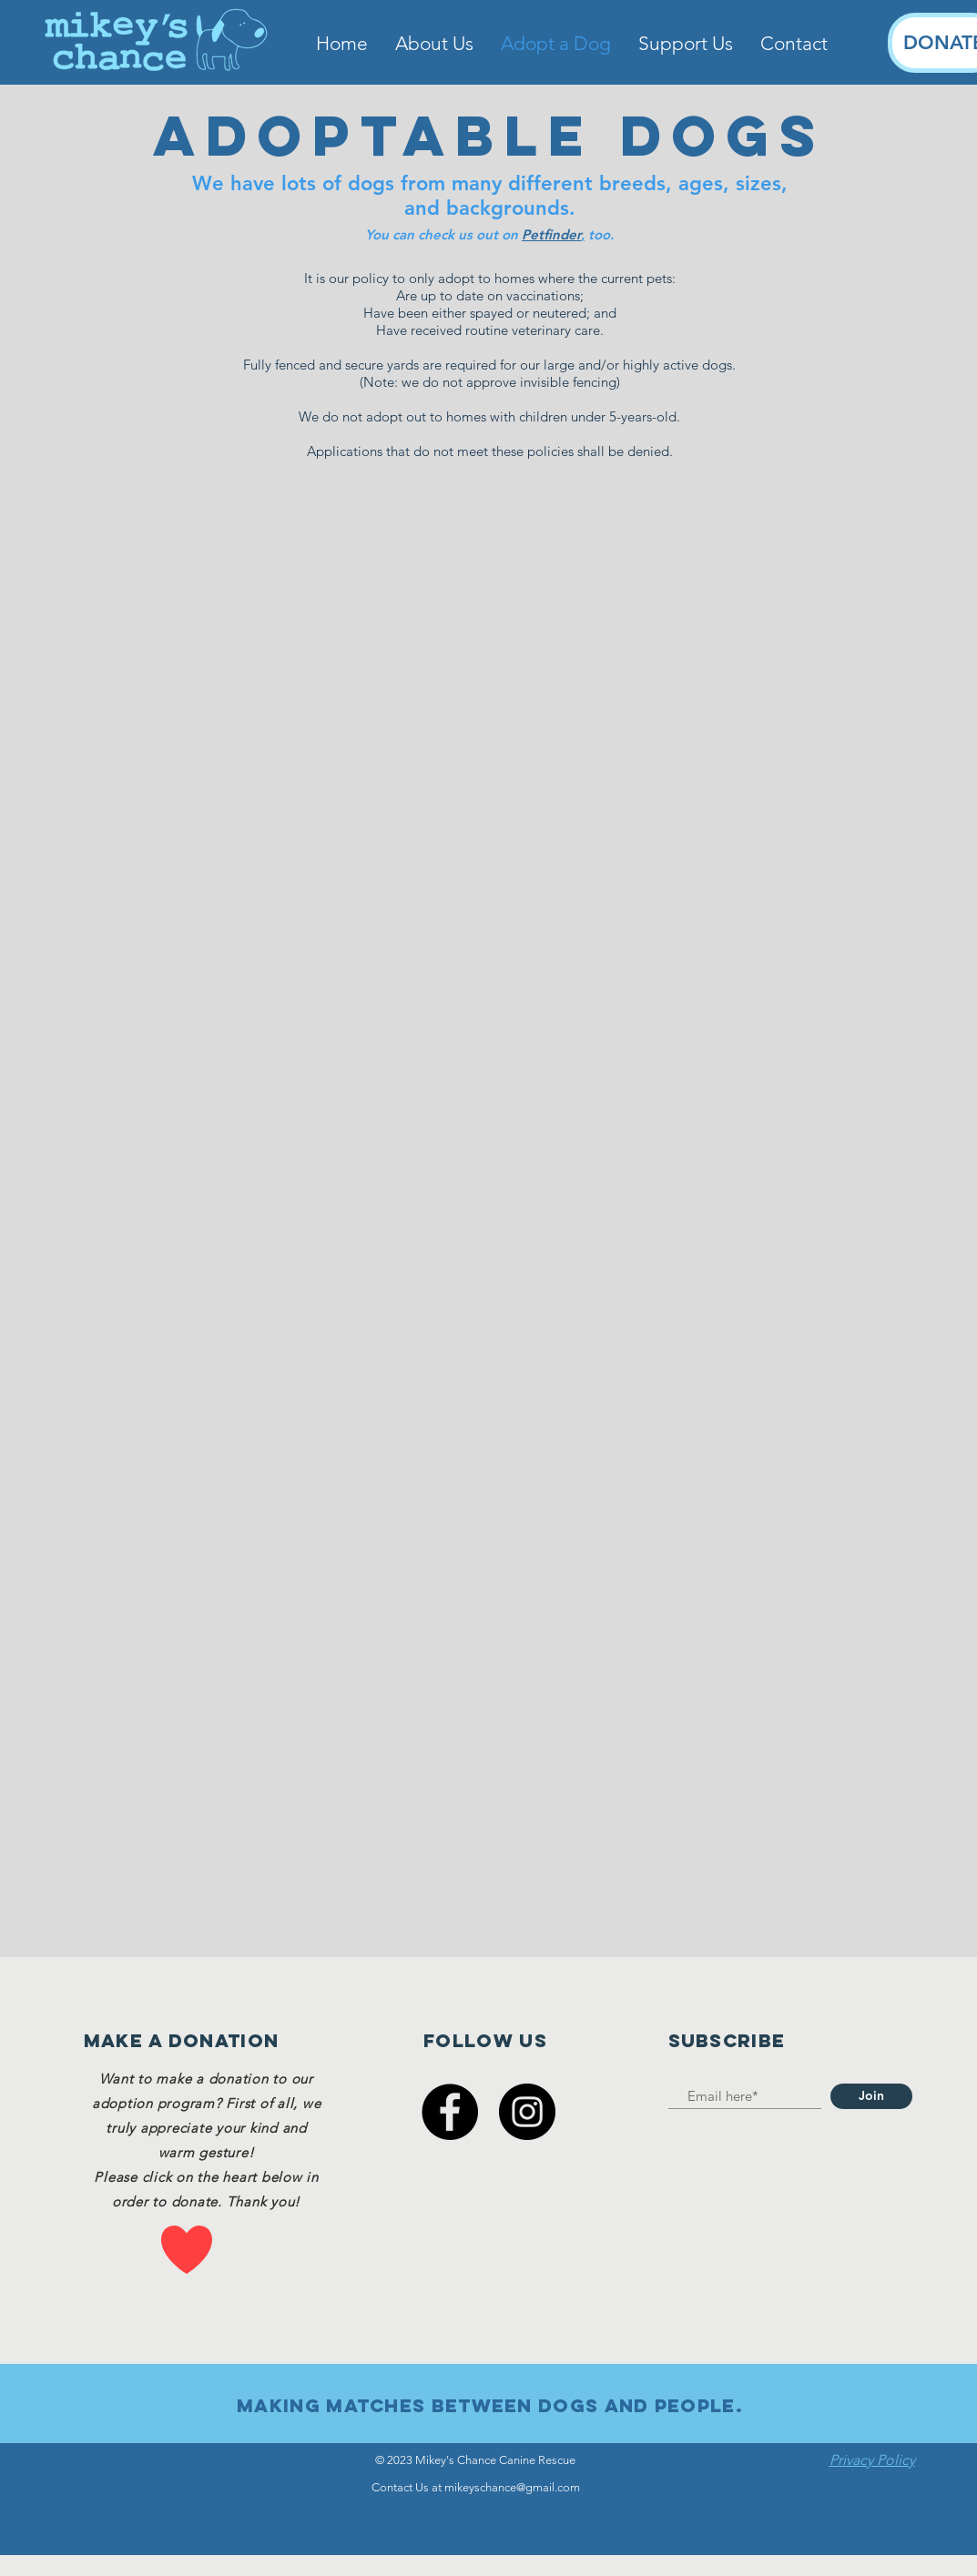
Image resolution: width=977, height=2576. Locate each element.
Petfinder (551, 234)
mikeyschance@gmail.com (512, 2487)
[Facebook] (450, 2112)
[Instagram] (527, 2112)
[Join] (871, 2096)
